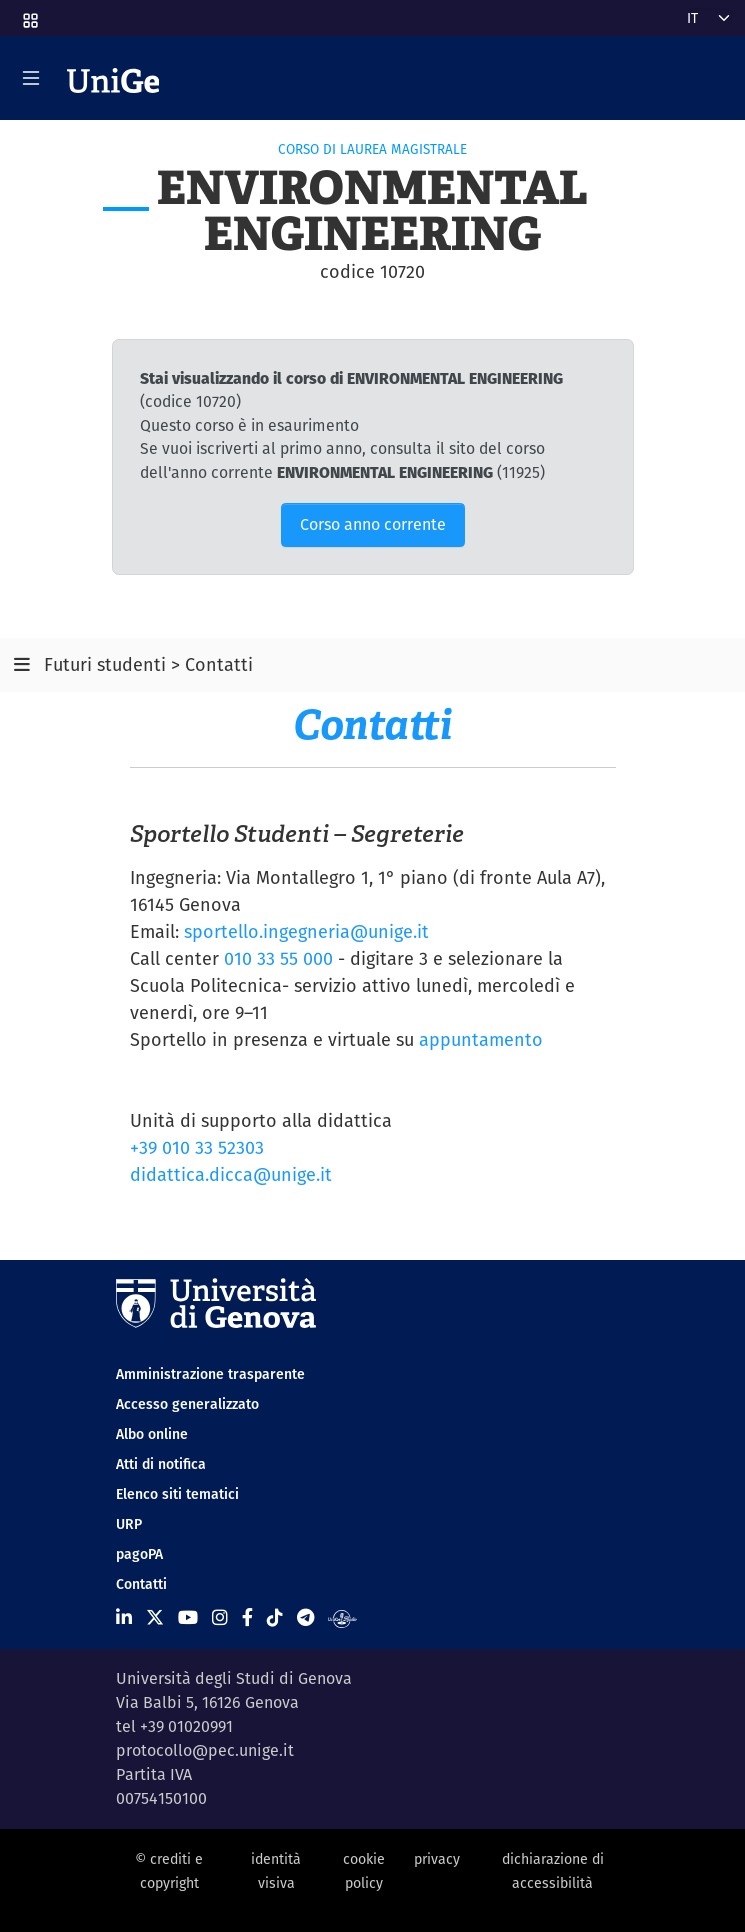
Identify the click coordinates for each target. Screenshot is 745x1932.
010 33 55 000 (278, 958)
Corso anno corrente (373, 524)
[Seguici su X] (155, 1617)
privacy (437, 1859)
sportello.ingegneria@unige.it (306, 931)
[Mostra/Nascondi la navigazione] (31, 78)
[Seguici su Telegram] (305, 1617)
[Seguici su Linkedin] (124, 1617)
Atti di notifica (161, 1464)
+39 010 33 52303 (197, 1147)
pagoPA (139, 1554)
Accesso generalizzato (187, 1404)
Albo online (152, 1434)
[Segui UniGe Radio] (342, 1617)
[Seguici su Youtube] (188, 1617)
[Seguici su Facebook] (247, 1617)
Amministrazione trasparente (210, 1374)
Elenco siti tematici (177, 1494)
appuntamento (481, 1039)
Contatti (141, 1584)
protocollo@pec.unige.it (205, 1750)
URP (129, 1524)
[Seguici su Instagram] (220, 1617)
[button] (29, 14)
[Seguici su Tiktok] (275, 1617)
